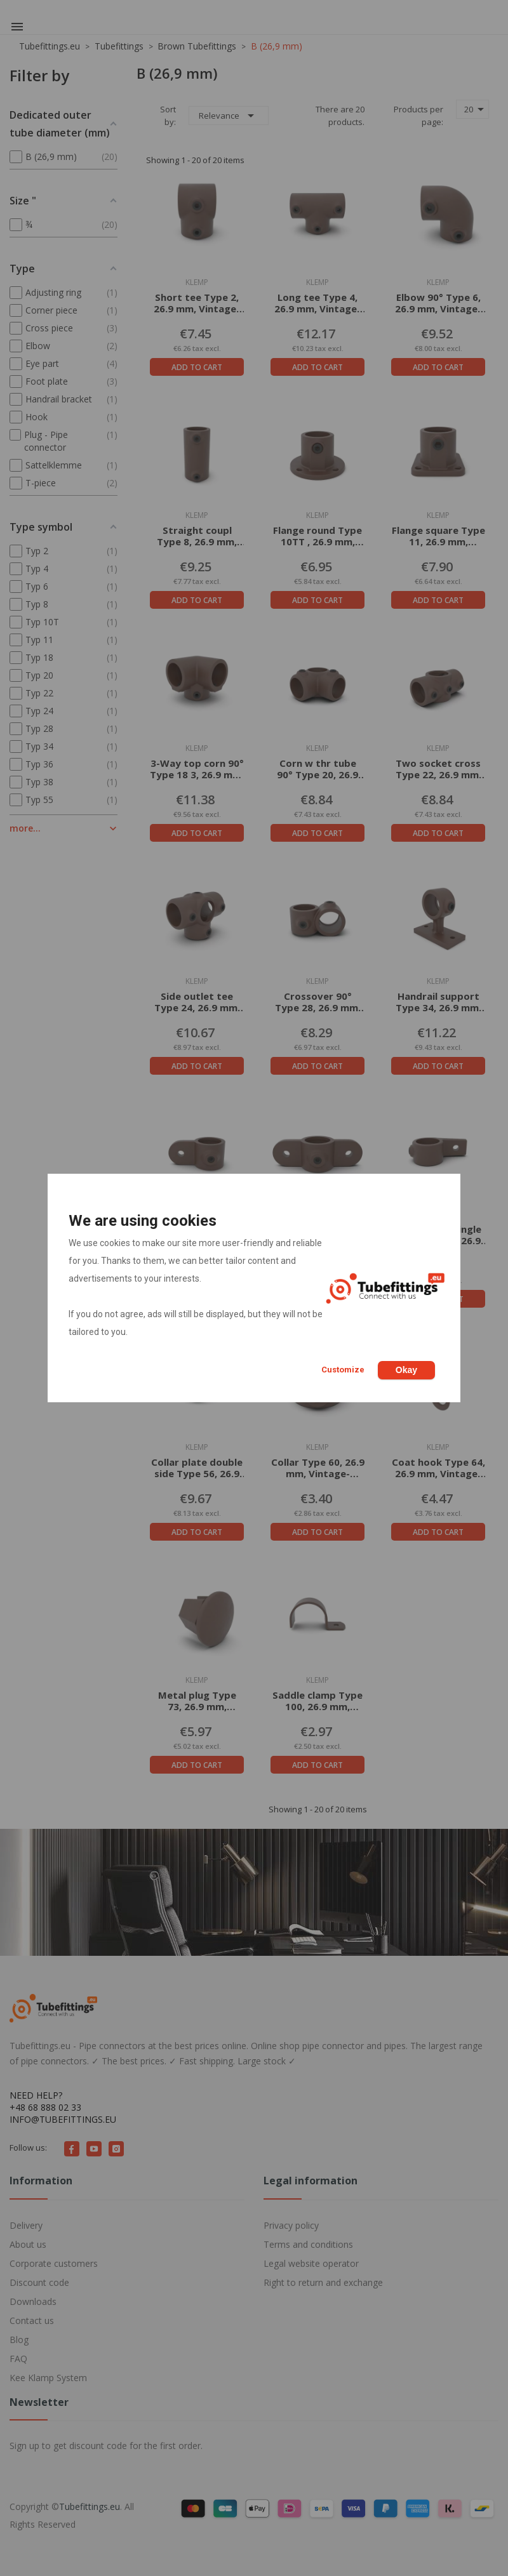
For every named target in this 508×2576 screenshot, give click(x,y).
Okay (406, 1370)
